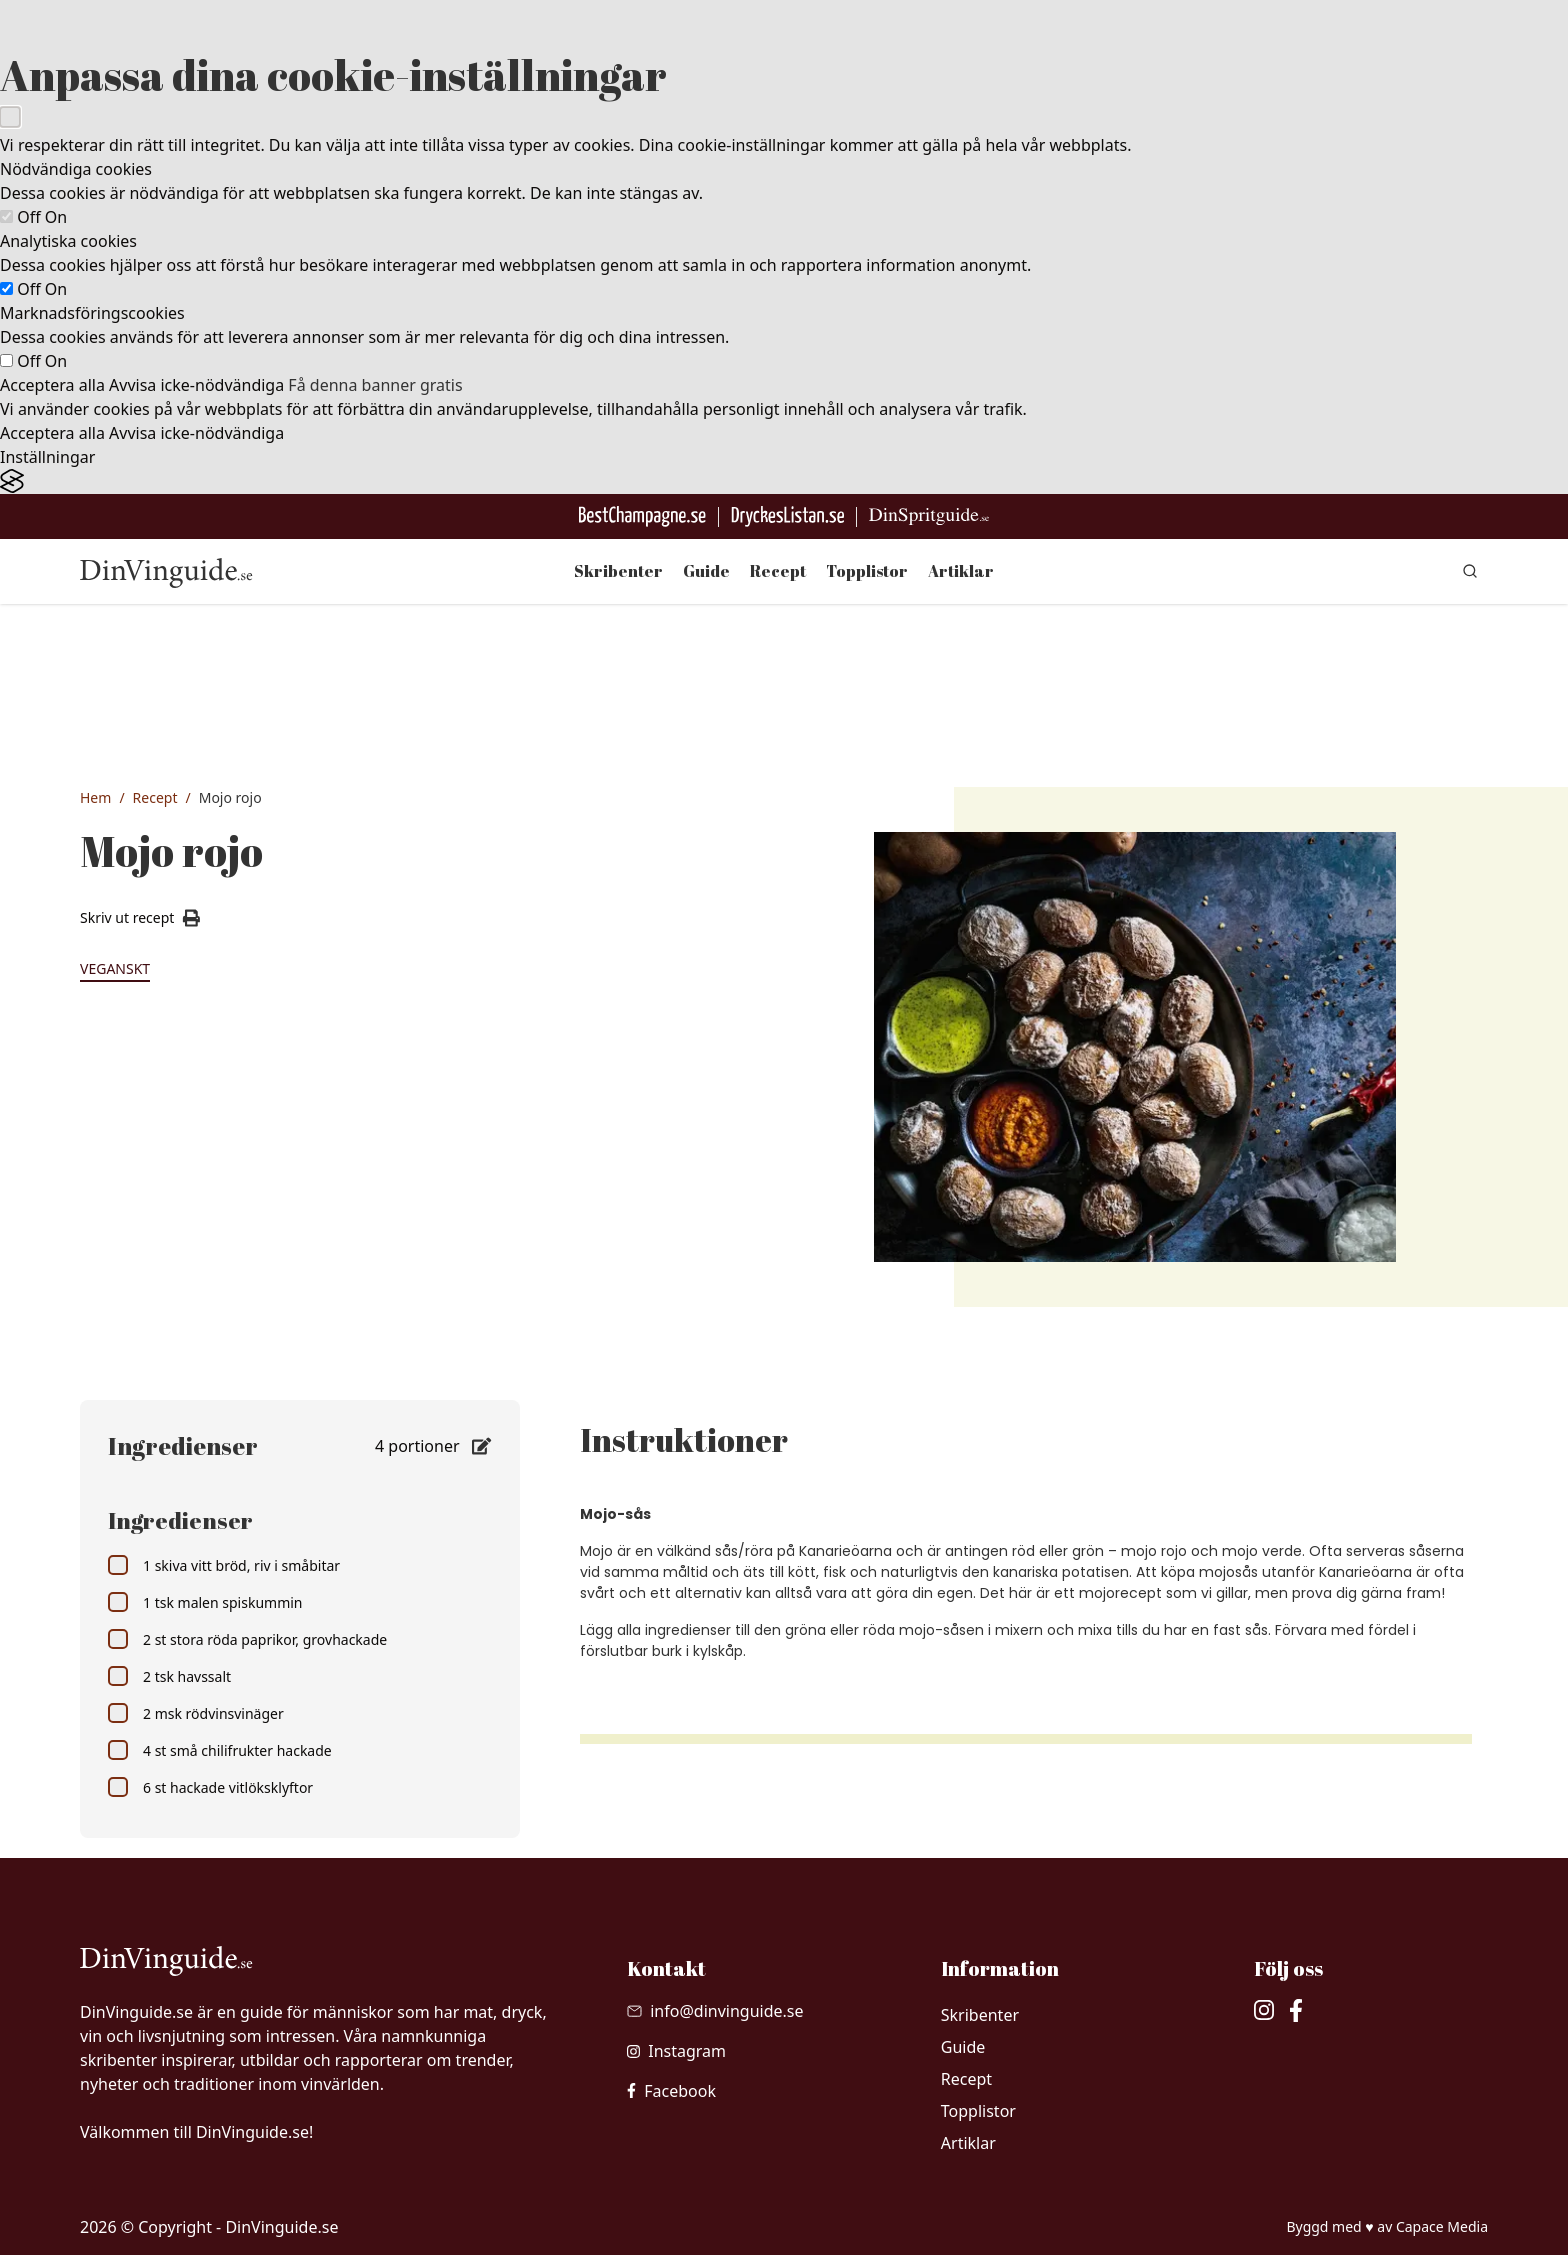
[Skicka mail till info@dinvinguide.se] (715, 2011)
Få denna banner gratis (375, 385)
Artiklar (961, 571)
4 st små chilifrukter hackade (220, 1750)
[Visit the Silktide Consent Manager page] (784, 481)
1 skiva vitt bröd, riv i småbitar (224, 1565)
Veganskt (115, 968)
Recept (778, 571)
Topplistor (867, 571)
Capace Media (1442, 2226)
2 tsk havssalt (169, 1676)
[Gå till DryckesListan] (787, 516)
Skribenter (618, 571)
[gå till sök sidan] (1470, 571)
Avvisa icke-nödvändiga (196, 385)
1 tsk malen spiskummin (205, 1602)
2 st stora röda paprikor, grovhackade (247, 1639)
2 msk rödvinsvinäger (196, 1713)
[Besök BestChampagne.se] (642, 516)
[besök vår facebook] (671, 2091)
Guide (706, 571)
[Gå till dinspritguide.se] (929, 516)
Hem (95, 797)
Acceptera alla (52, 385)
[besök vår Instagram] (676, 2051)
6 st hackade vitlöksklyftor (210, 1787)
